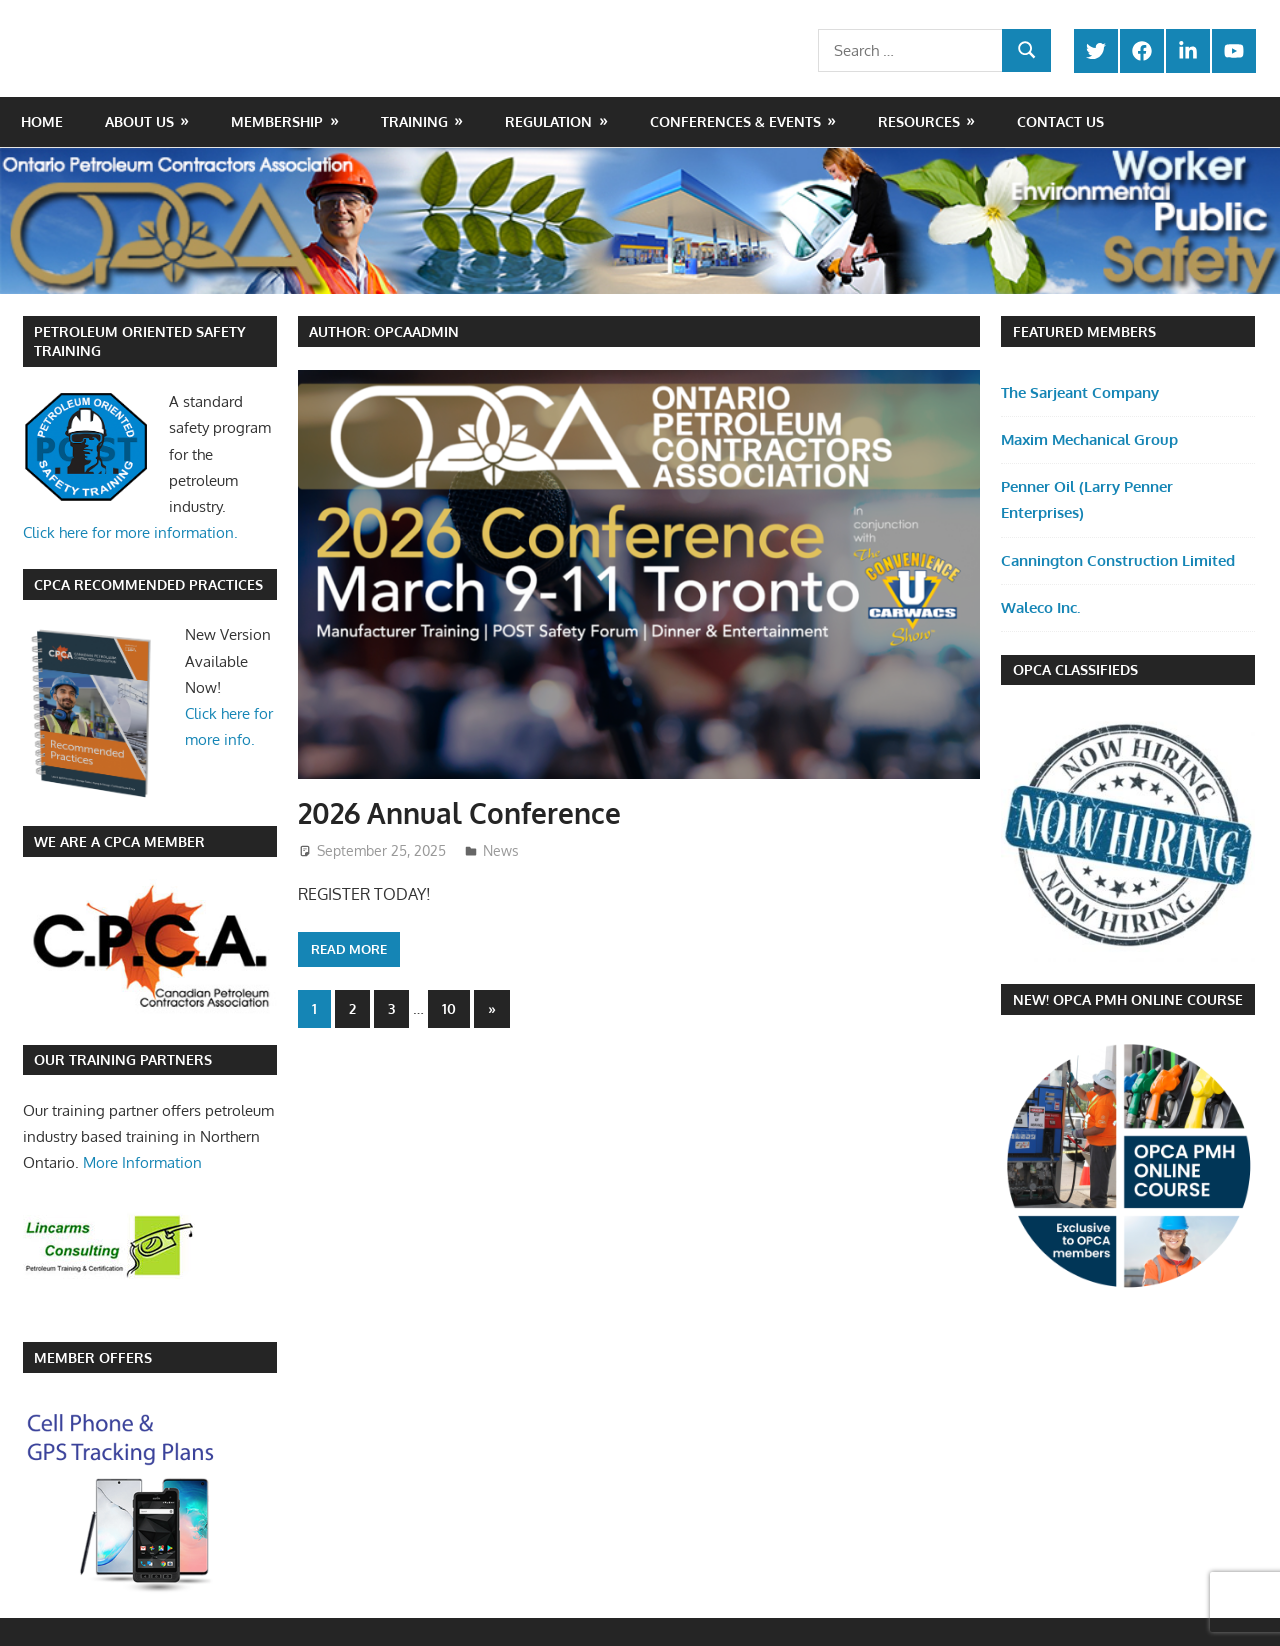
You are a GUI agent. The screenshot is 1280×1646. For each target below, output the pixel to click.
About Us (139, 121)
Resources (919, 121)
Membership (277, 121)
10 (449, 1008)
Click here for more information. (130, 532)
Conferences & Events (735, 121)
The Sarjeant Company (1080, 392)
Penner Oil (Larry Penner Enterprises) (1087, 499)
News (501, 850)
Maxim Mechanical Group (1089, 439)
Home (42, 121)
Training (414, 121)
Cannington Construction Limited (1118, 560)
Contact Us (1060, 121)
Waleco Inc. (1040, 607)
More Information (142, 1162)
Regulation (548, 121)
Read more (349, 949)
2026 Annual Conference (459, 813)
